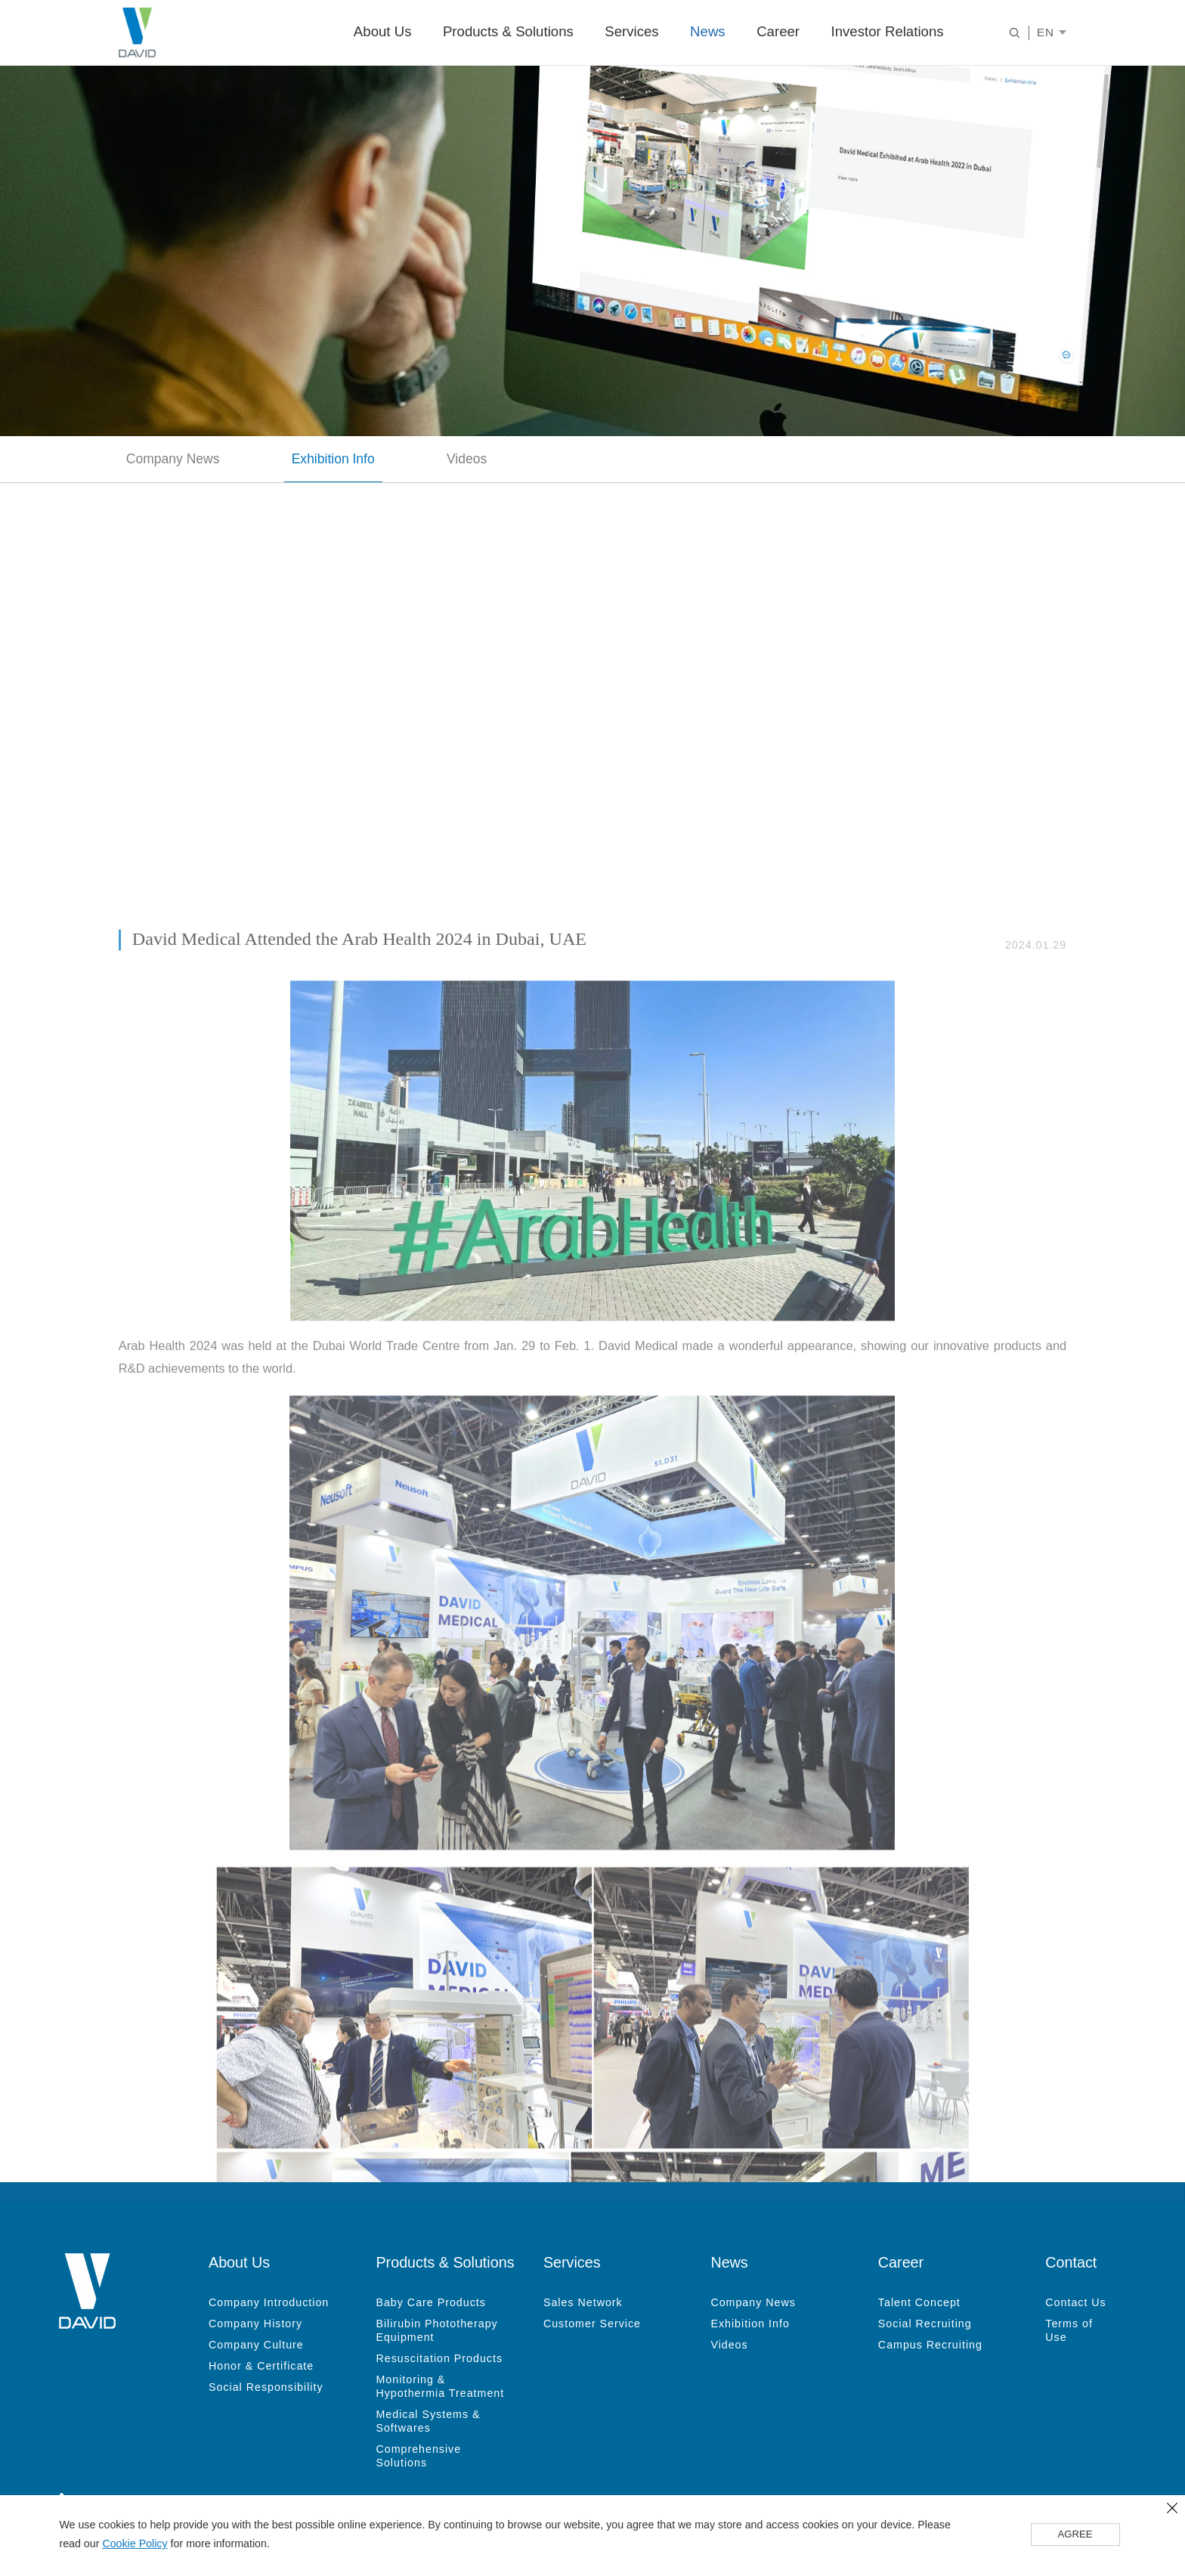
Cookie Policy (134, 2544)
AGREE (1075, 2535)
